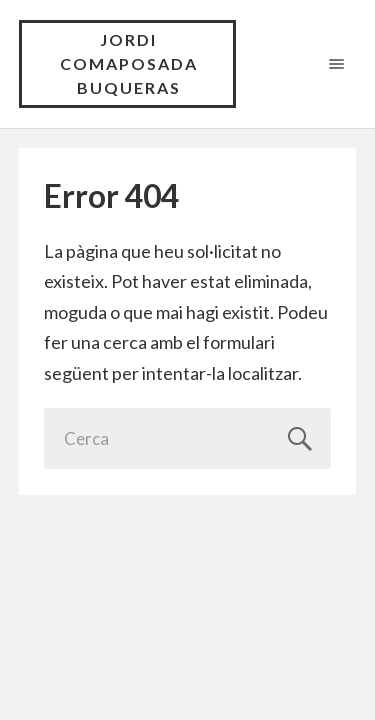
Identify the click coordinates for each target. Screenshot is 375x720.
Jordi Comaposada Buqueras (129, 63)
